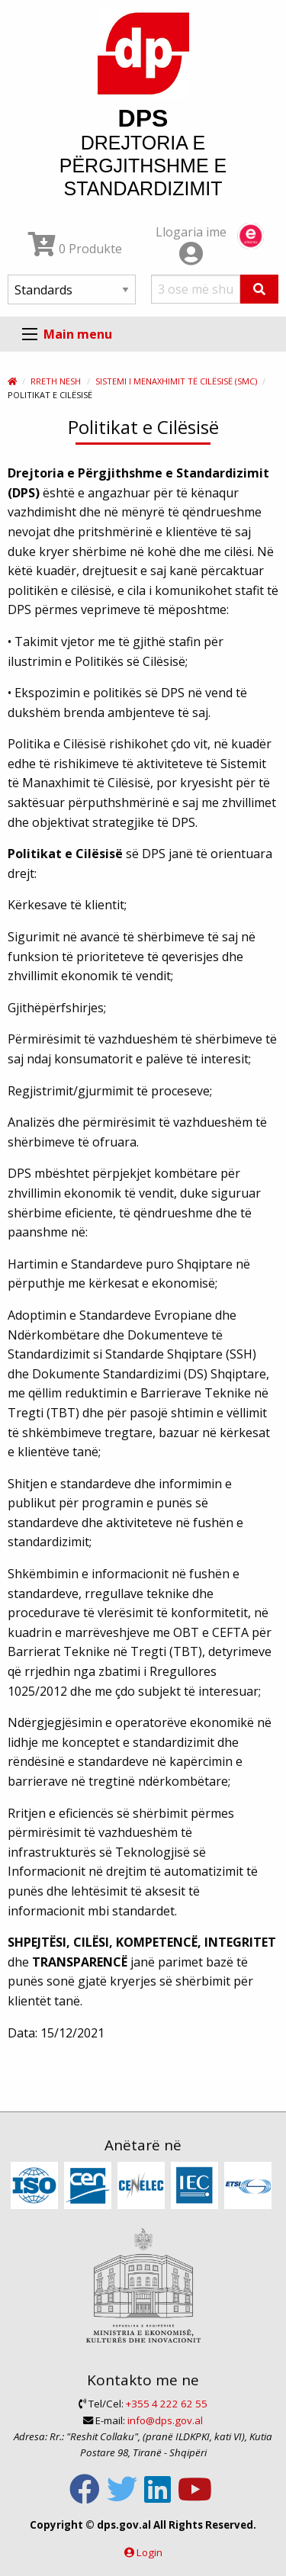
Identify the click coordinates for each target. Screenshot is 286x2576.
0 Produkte (75, 248)
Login (149, 2552)
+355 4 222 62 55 (166, 2403)
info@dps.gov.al (165, 2420)
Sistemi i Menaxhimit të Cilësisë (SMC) (176, 381)
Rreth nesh (56, 381)
